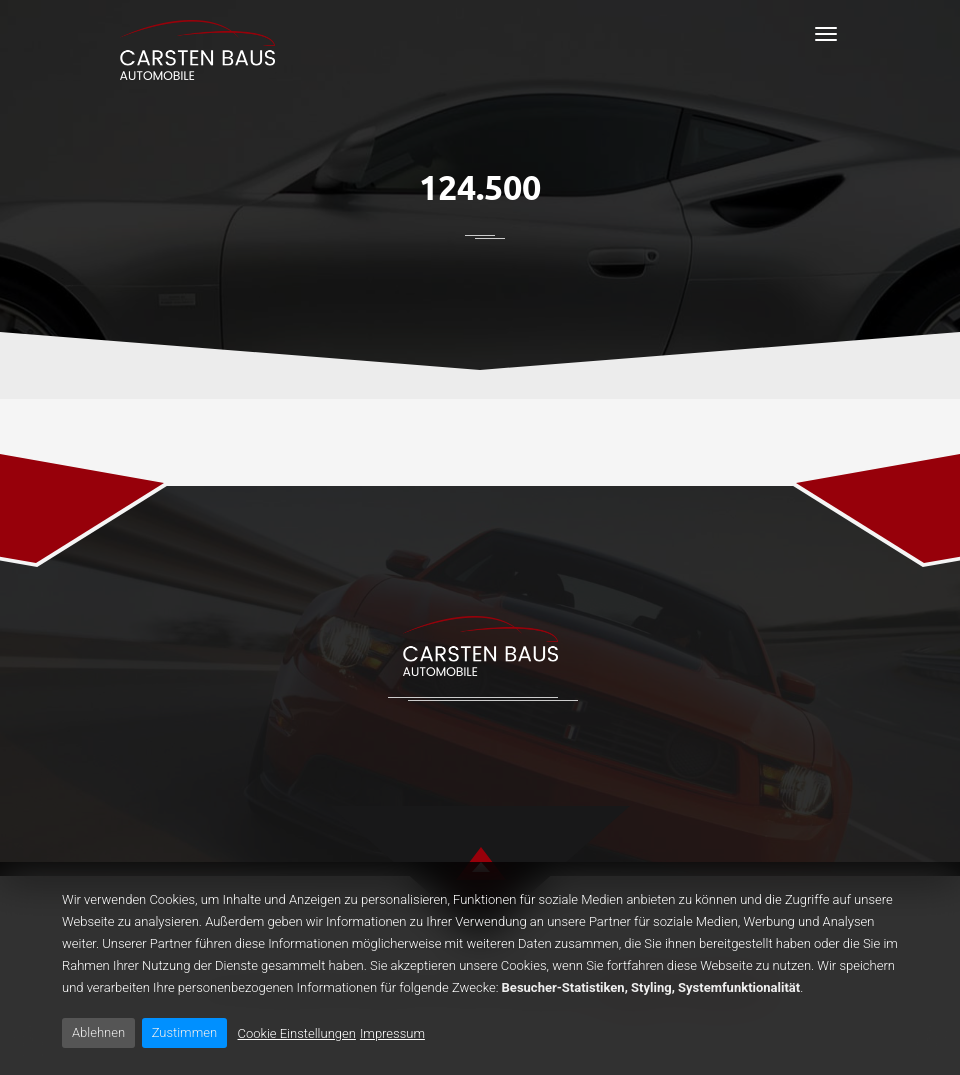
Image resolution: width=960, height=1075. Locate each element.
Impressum (392, 1033)
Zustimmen (184, 1032)
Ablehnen (98, 1032)
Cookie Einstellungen (297, 1033)
